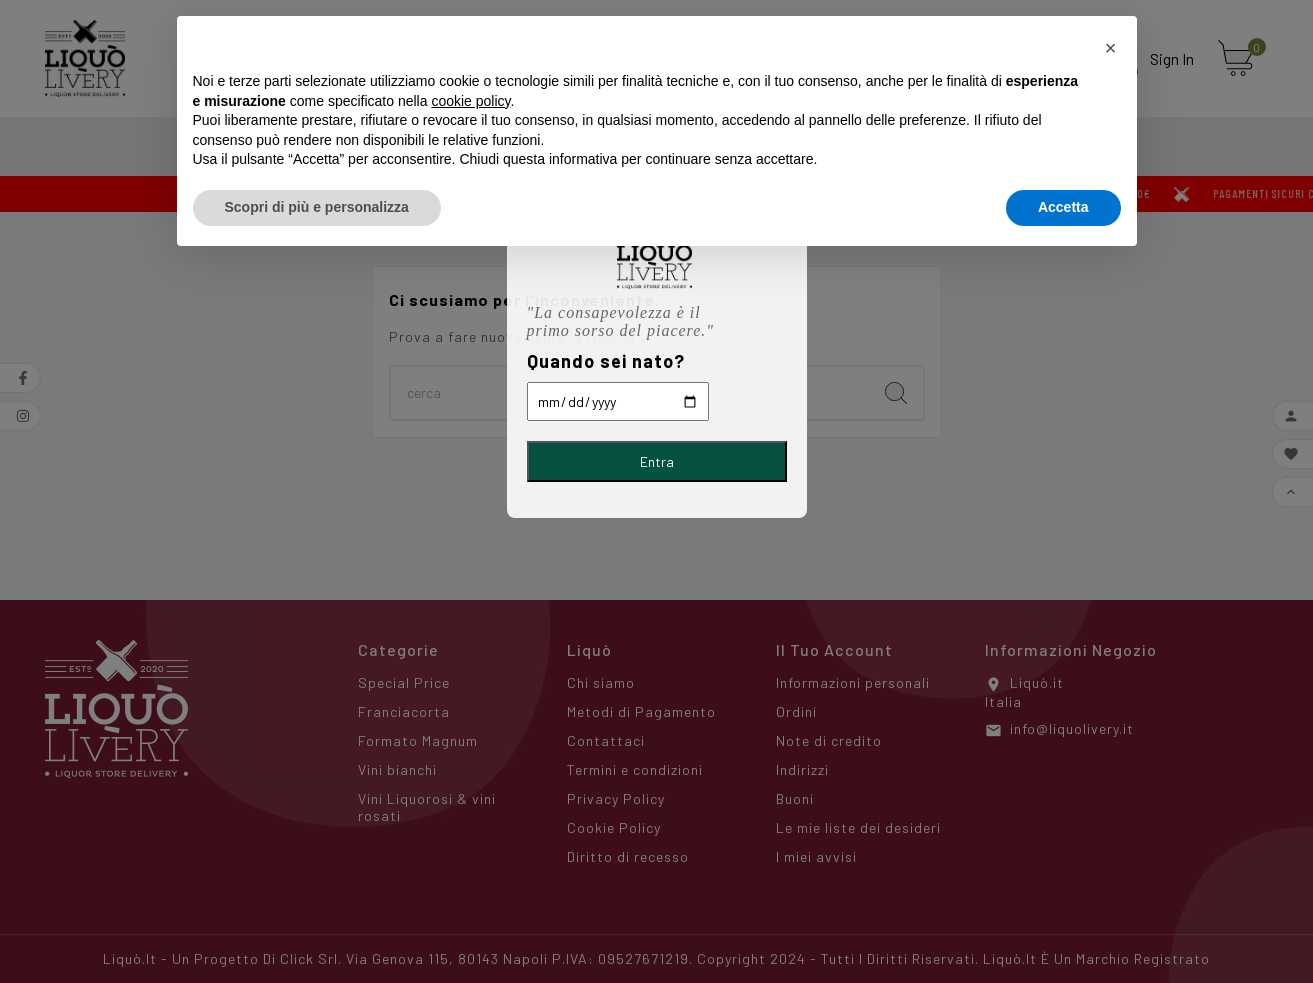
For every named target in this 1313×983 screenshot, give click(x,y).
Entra (657, 461)
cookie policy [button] (470, 101)
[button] (1111, 48)
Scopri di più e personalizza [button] (317, 207)
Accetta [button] (1063, 207)
